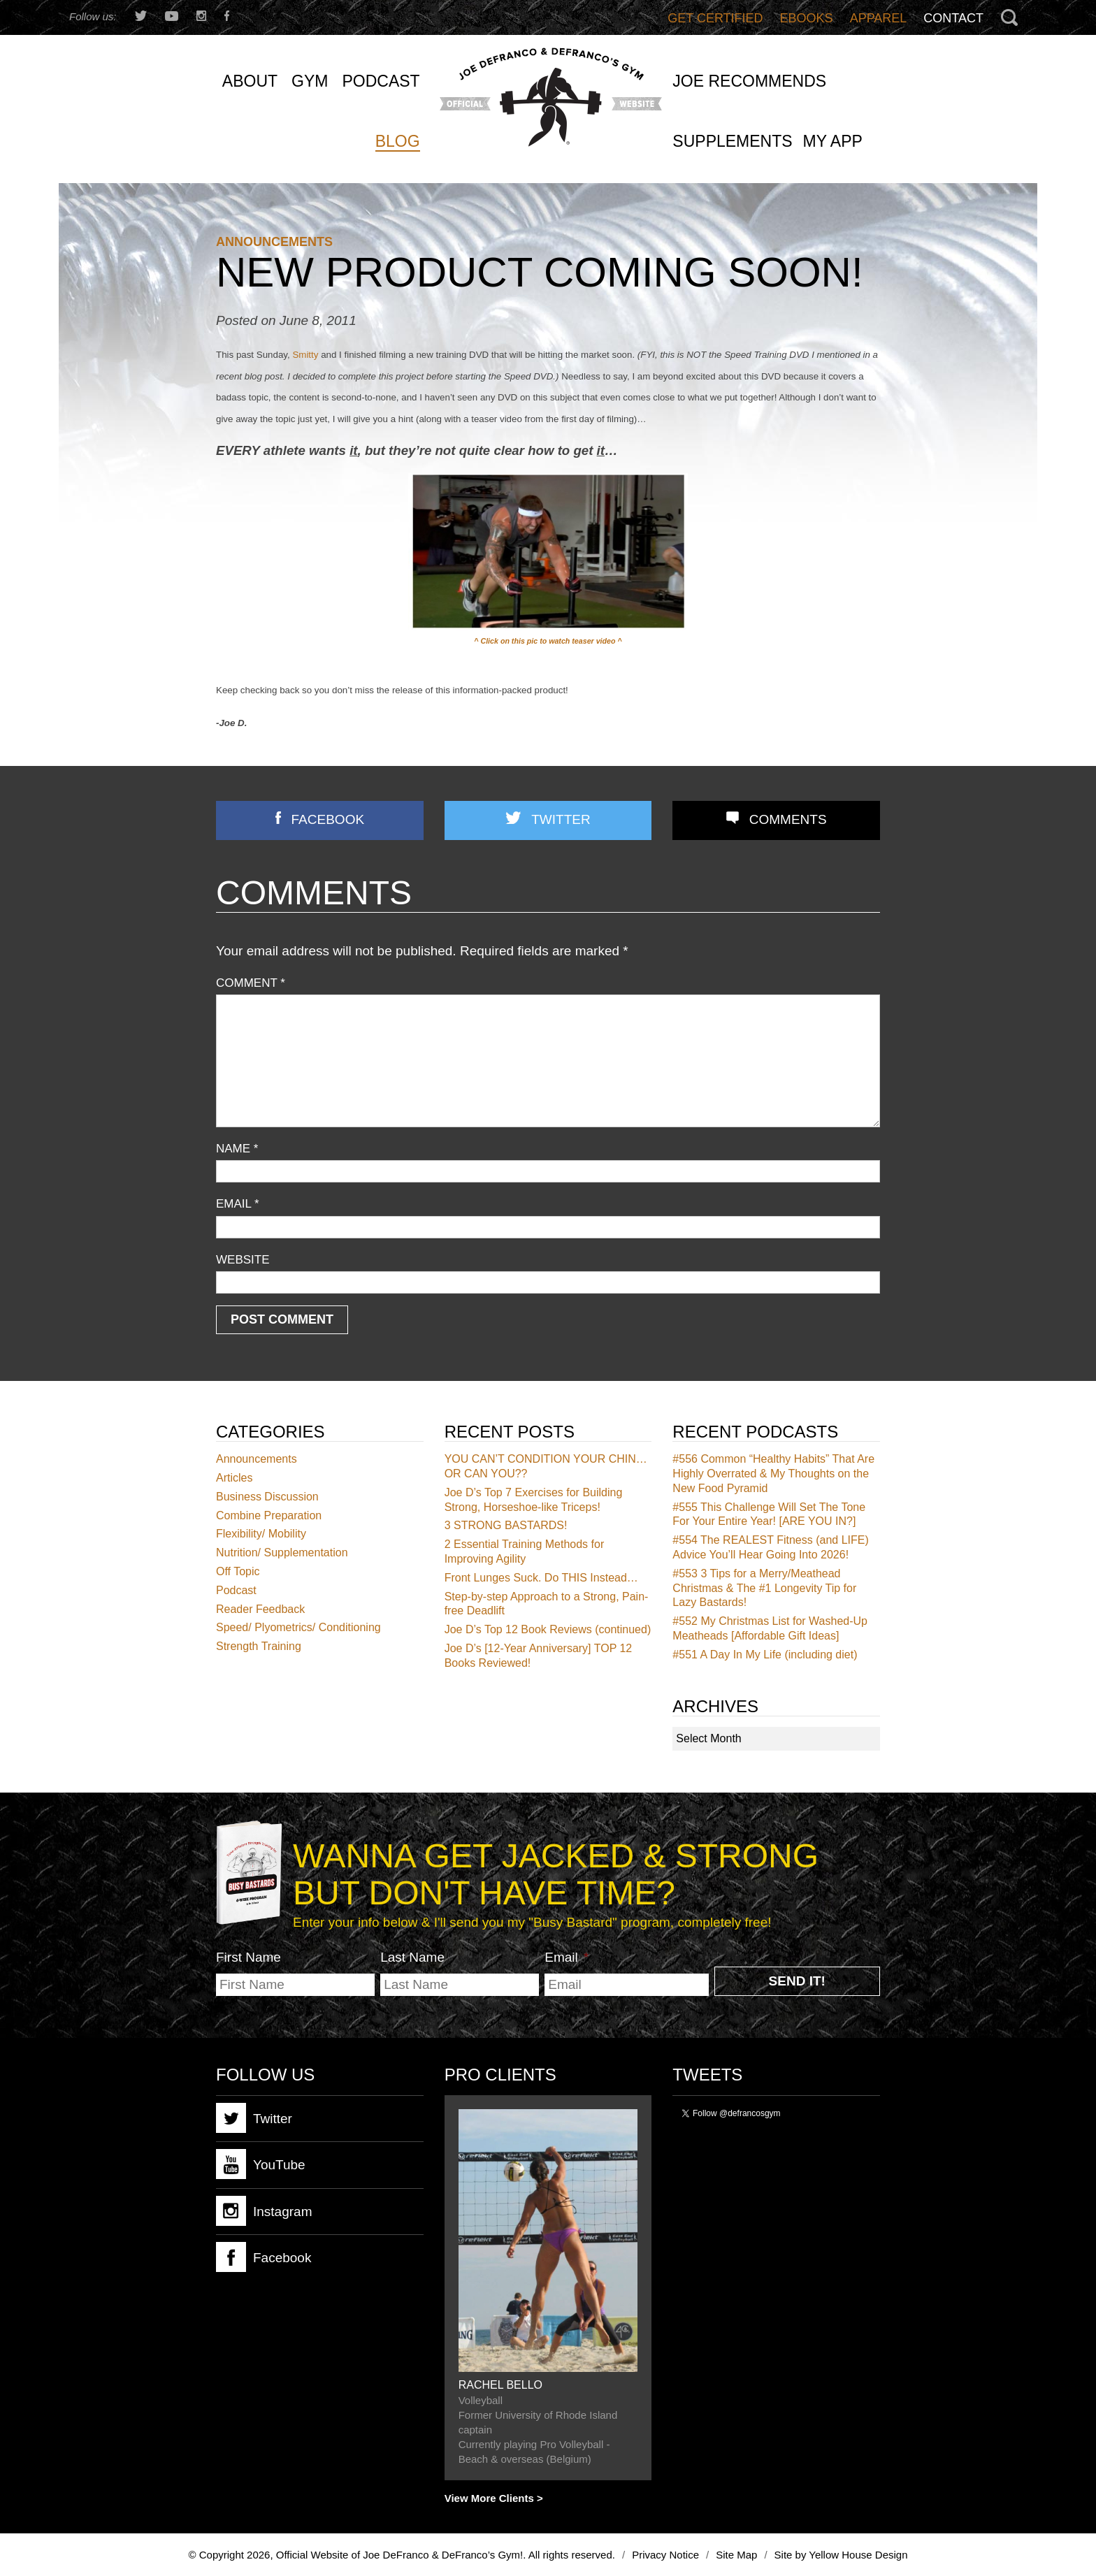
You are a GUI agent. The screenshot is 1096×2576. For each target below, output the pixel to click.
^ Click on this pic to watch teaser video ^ (547, 641)
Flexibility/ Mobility (261, 1534)
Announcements (274, 242)
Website (243, 1259)
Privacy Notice (665, 2555)
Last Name (412, 1957)
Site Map (736, 2555)
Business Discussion (267, 1497)
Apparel (878, 18)
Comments (788, 819)
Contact (953, 18)
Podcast (236, 1590)
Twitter (560, 819)
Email (237, 1203)
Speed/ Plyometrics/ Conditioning (298, 1627)
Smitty (305, 354)
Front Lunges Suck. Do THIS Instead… (541, 1578)
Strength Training (258, 1646)
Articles (234, 1478)
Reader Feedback (260, 1609)
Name (237, 1148)
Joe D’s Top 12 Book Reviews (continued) (548, 1629)
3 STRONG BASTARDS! (506, 1525)
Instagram (264, 2211)
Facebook (328, 819)
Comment (250, 983)
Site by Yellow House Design (841, 2555)
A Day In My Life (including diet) (764, 1654)
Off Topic (238, 1571)
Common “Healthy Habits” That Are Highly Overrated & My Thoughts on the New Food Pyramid (773, 1473)
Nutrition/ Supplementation (282, 1552)
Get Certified (715, 18)
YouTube (260, 2164)
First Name (248, 1957)
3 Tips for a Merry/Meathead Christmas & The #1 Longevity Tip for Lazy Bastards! (764, 1588)
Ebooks (806, 18)
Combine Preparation (269, 1515)
